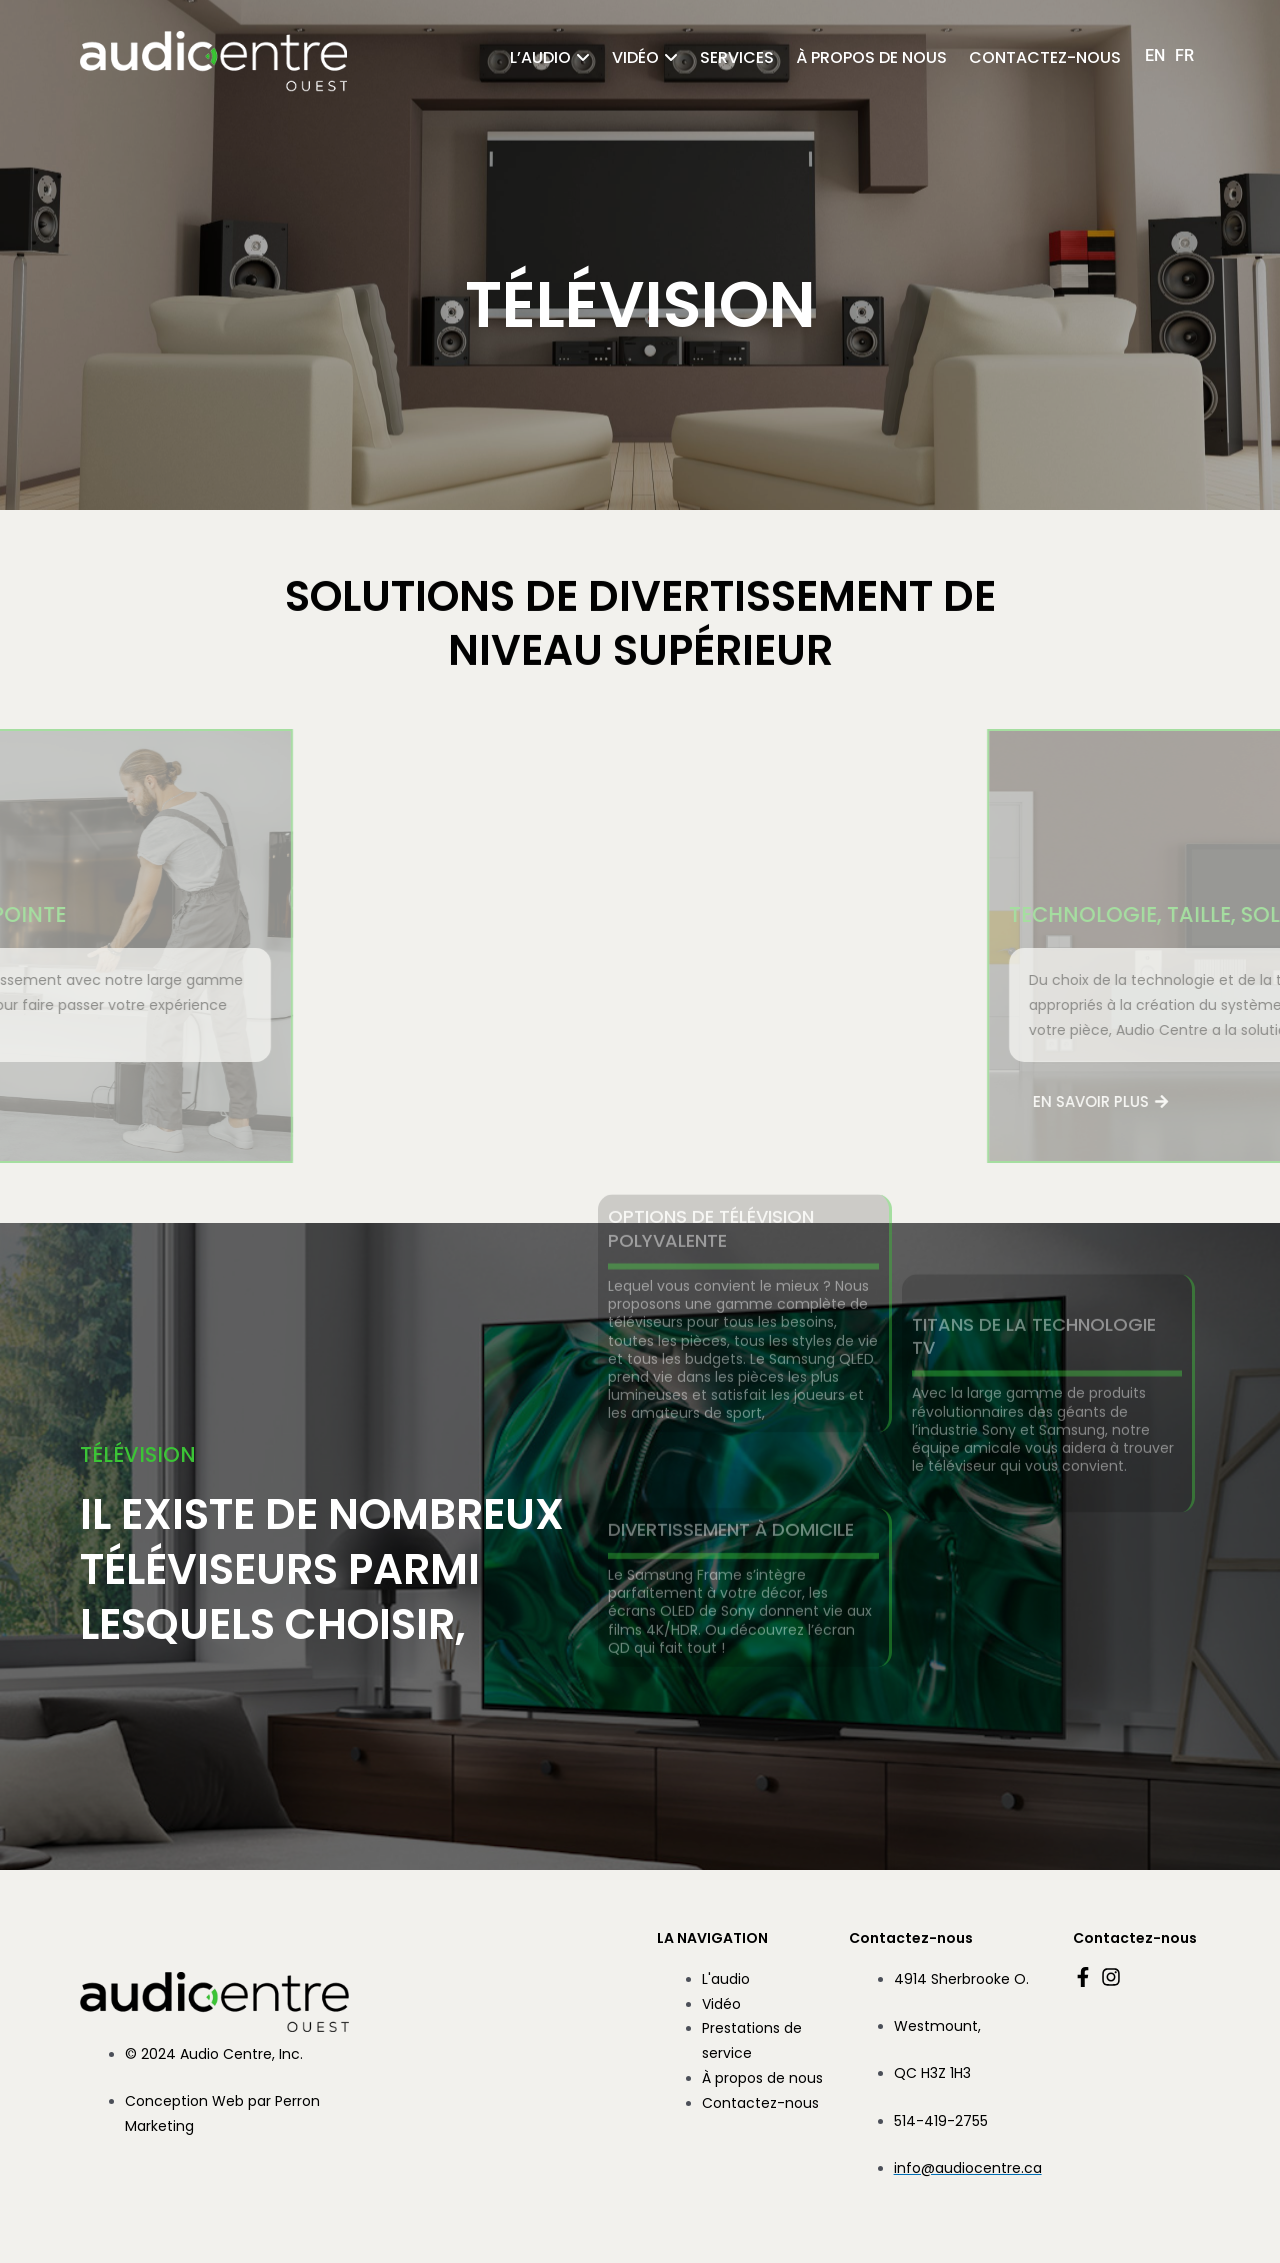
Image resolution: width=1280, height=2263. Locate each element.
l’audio (540, 57)
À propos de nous (871, 57)
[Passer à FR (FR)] (1184, 55)
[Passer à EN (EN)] (1155, 55)
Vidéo (635, 57)
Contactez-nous (1045, 57)
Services (737, 57)
